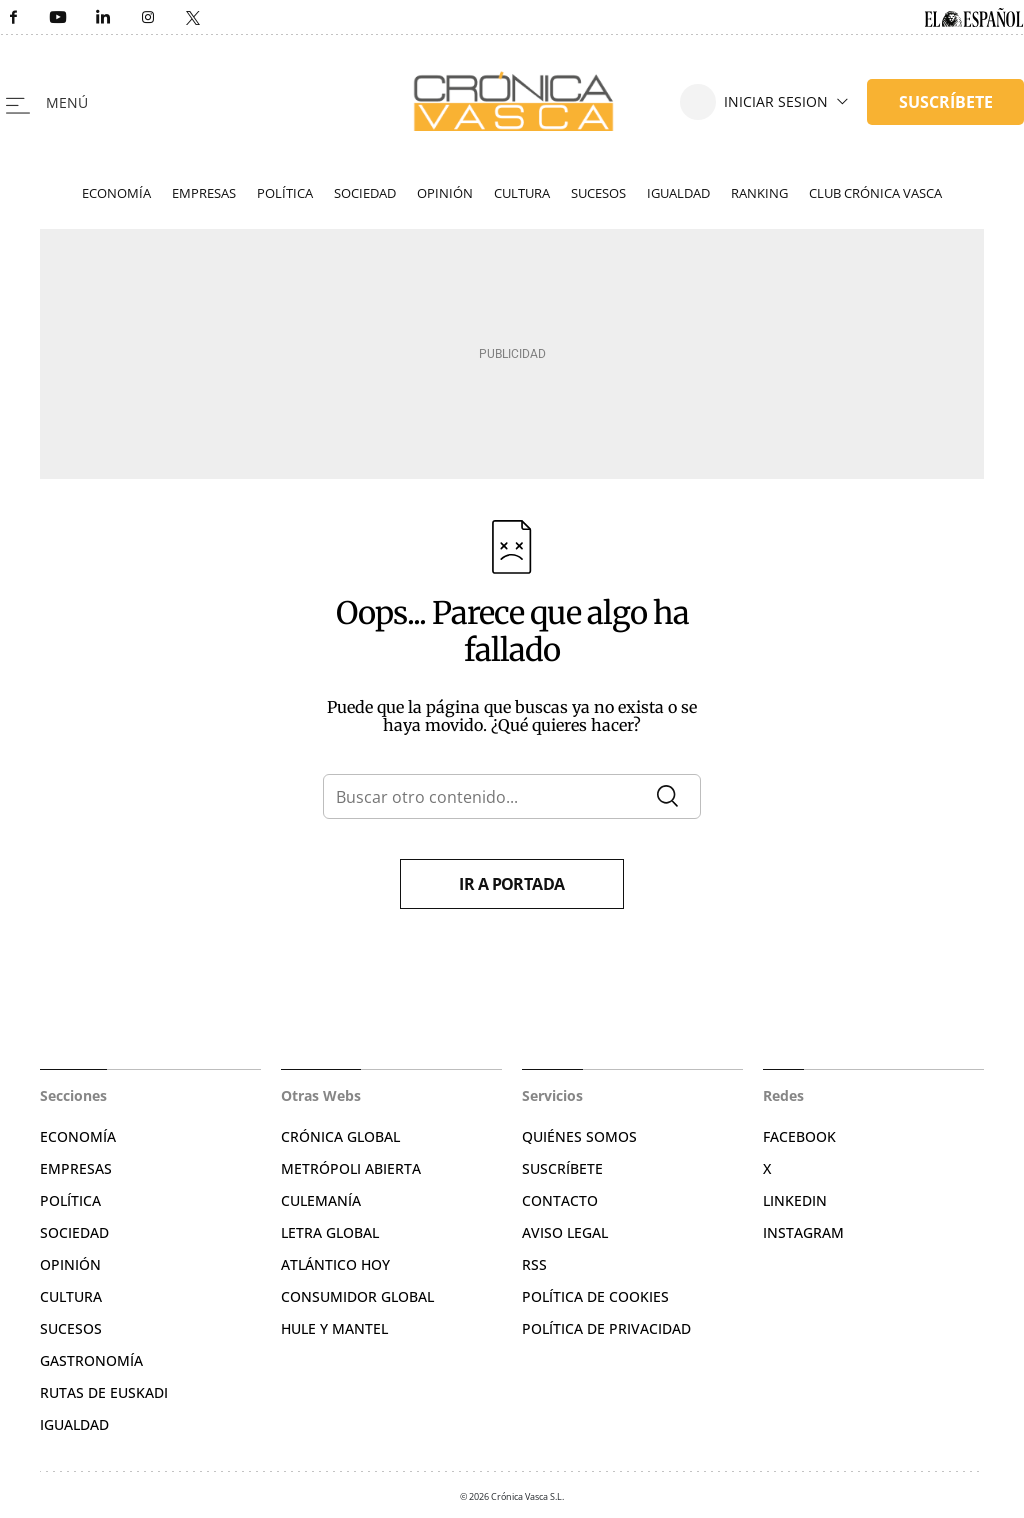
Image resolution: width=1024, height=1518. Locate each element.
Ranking (759, 193)
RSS (534, 1264)
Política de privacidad (606, 1328)
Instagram (803, 1232)
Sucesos (598, 193)
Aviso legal (565, 1232)
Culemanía (321, 1200)
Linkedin (795, 1200)
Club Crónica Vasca (875, 193)
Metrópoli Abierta (351, 1168)
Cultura (522, 193)
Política (285, 193)
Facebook (799, 1136)
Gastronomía (91, 1360)
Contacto (560, 1200)
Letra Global (330, 1232)
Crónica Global (340, 1136)
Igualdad (678, 193)
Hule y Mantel (334, 1328)
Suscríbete (562, 1168)
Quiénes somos (579, 1136)
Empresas (204, 193)
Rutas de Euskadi (104, 1392)
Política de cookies (595, 1296)
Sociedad (365, 193)
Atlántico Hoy (335, 1264)
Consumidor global (357, 1296)
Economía (116, 193)
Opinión (445, 193)
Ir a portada (512, 884)
